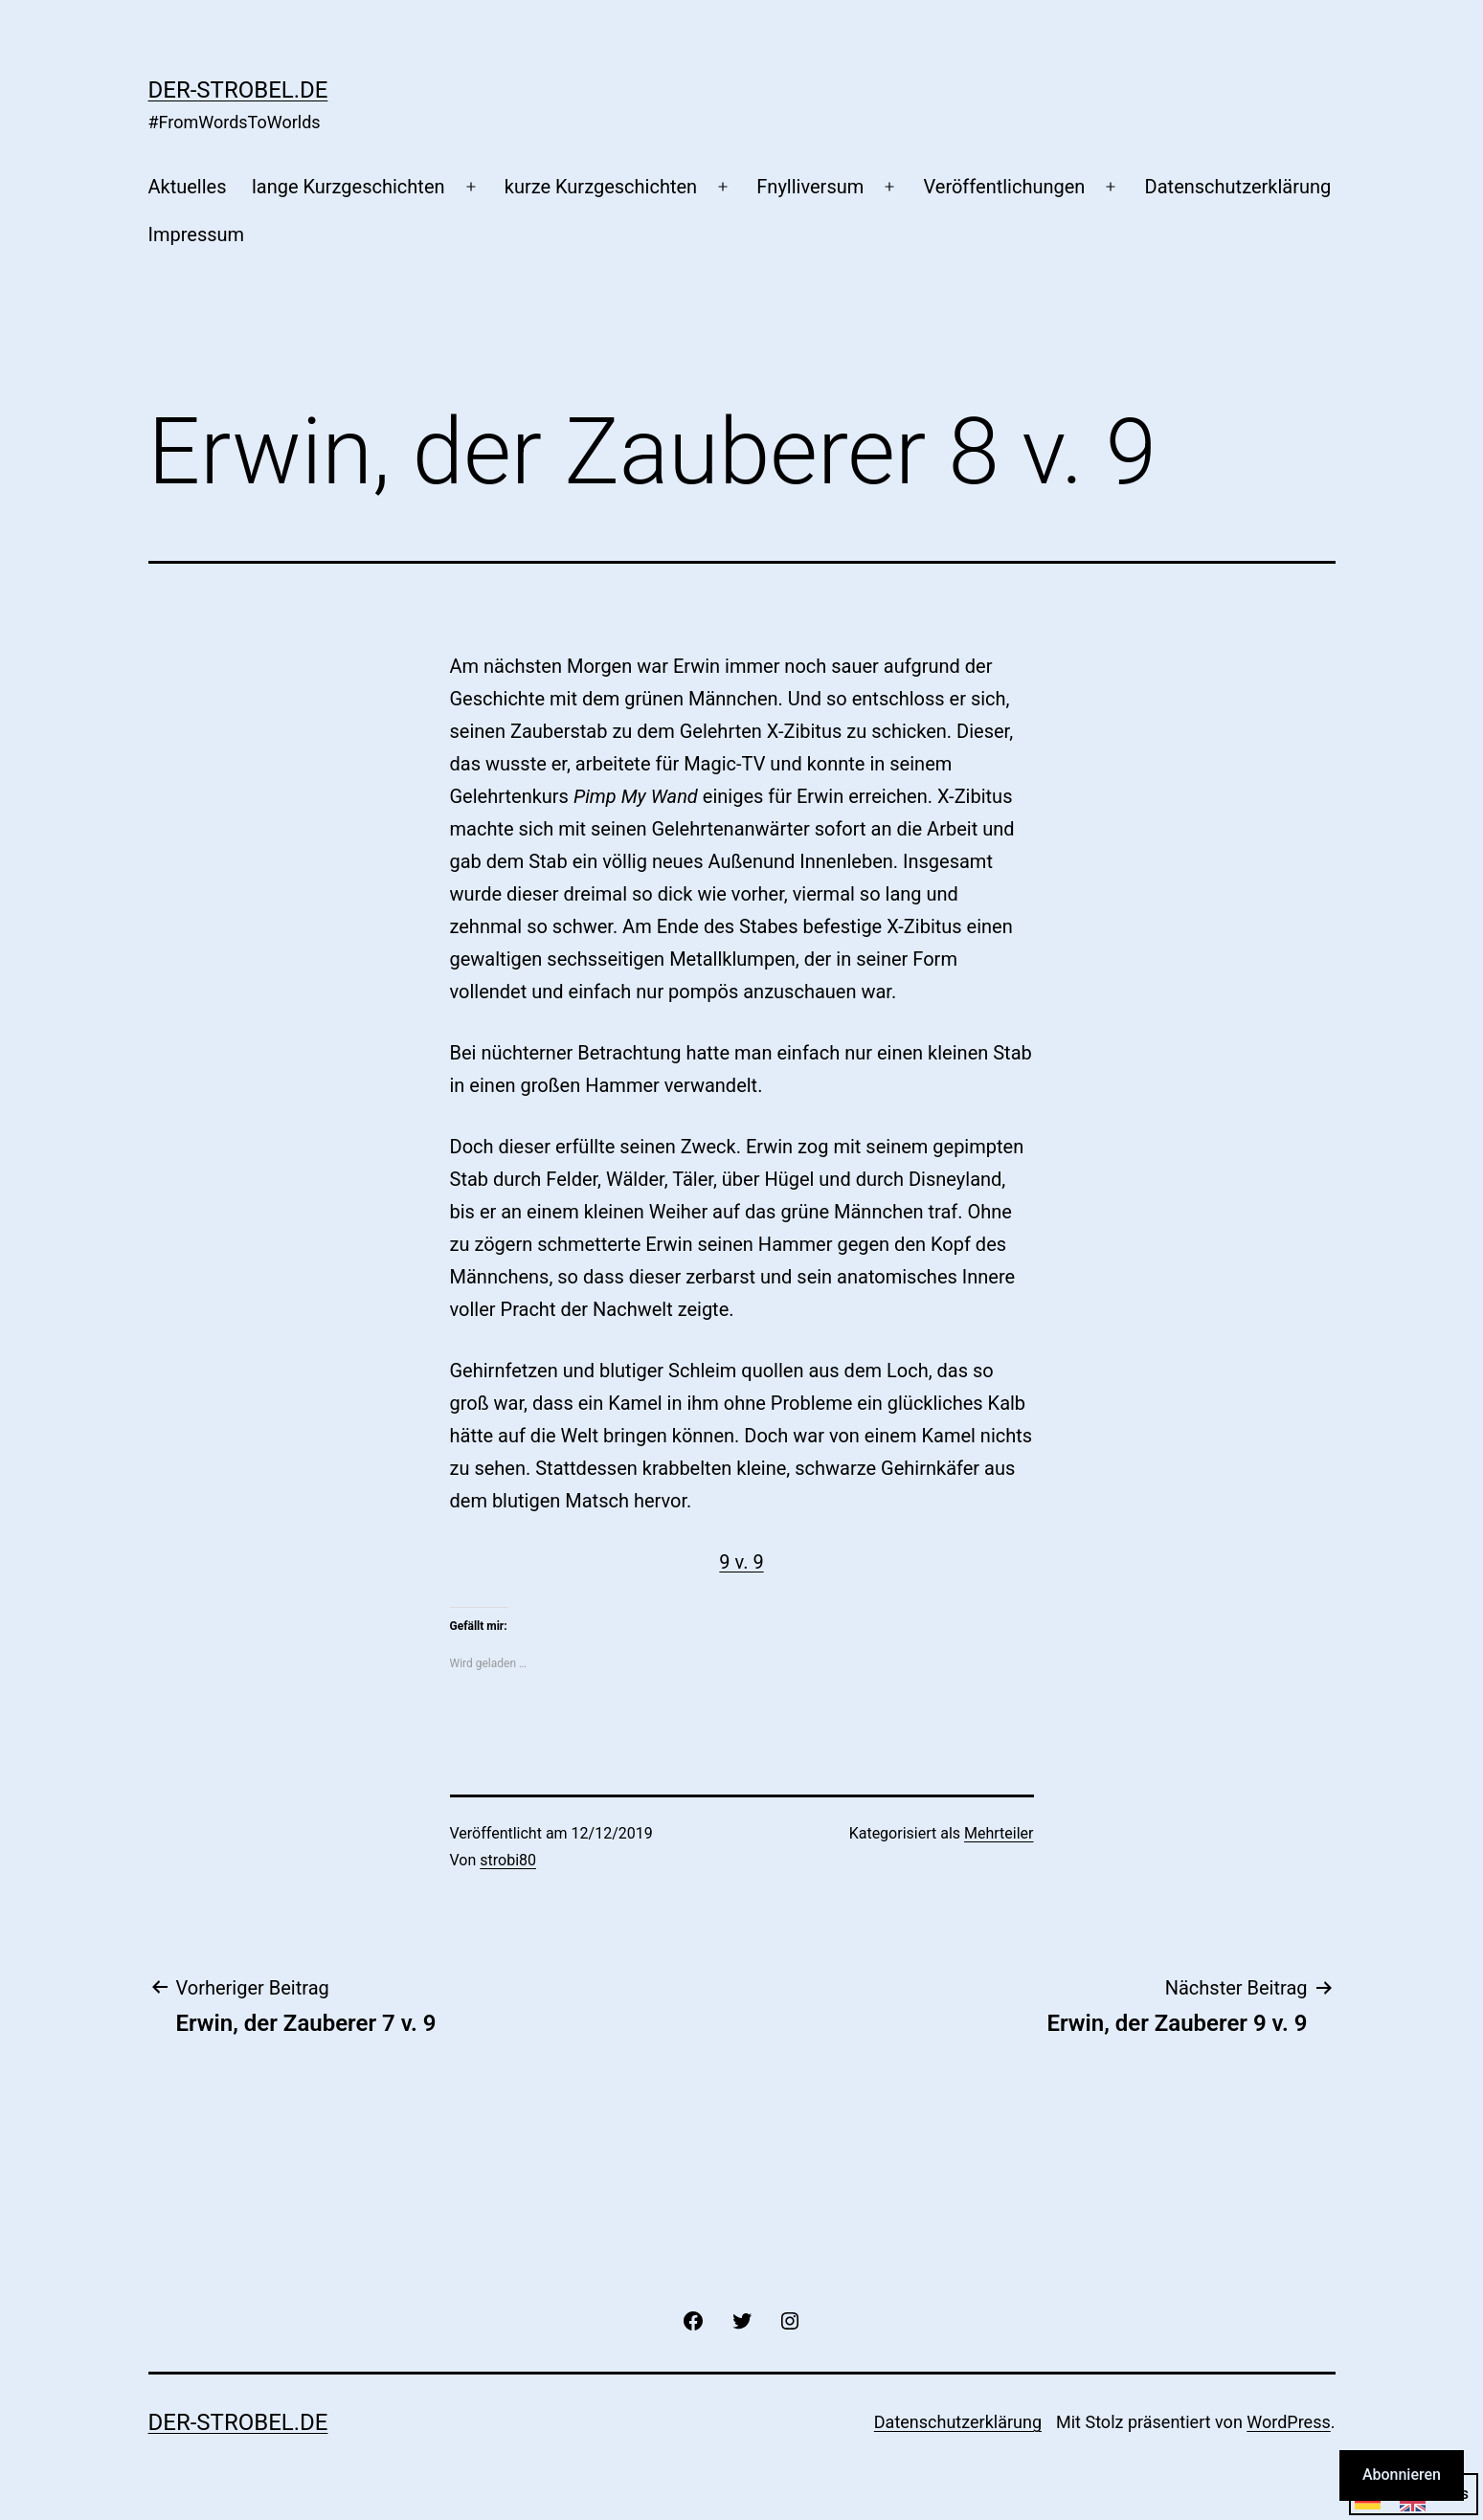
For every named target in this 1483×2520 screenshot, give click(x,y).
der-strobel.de (238, 90)
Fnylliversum (810, 186)
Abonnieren (1401, 2474)
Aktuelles (187, 186)
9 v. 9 (741, 1561)
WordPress (1288, 2422)
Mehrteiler (998, 1833)
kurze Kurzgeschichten (601, 186)
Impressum (196, 234)
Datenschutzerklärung (1238, 186)
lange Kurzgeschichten (348, 186)
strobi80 (508, 1860)
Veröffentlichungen (1004, 186)
